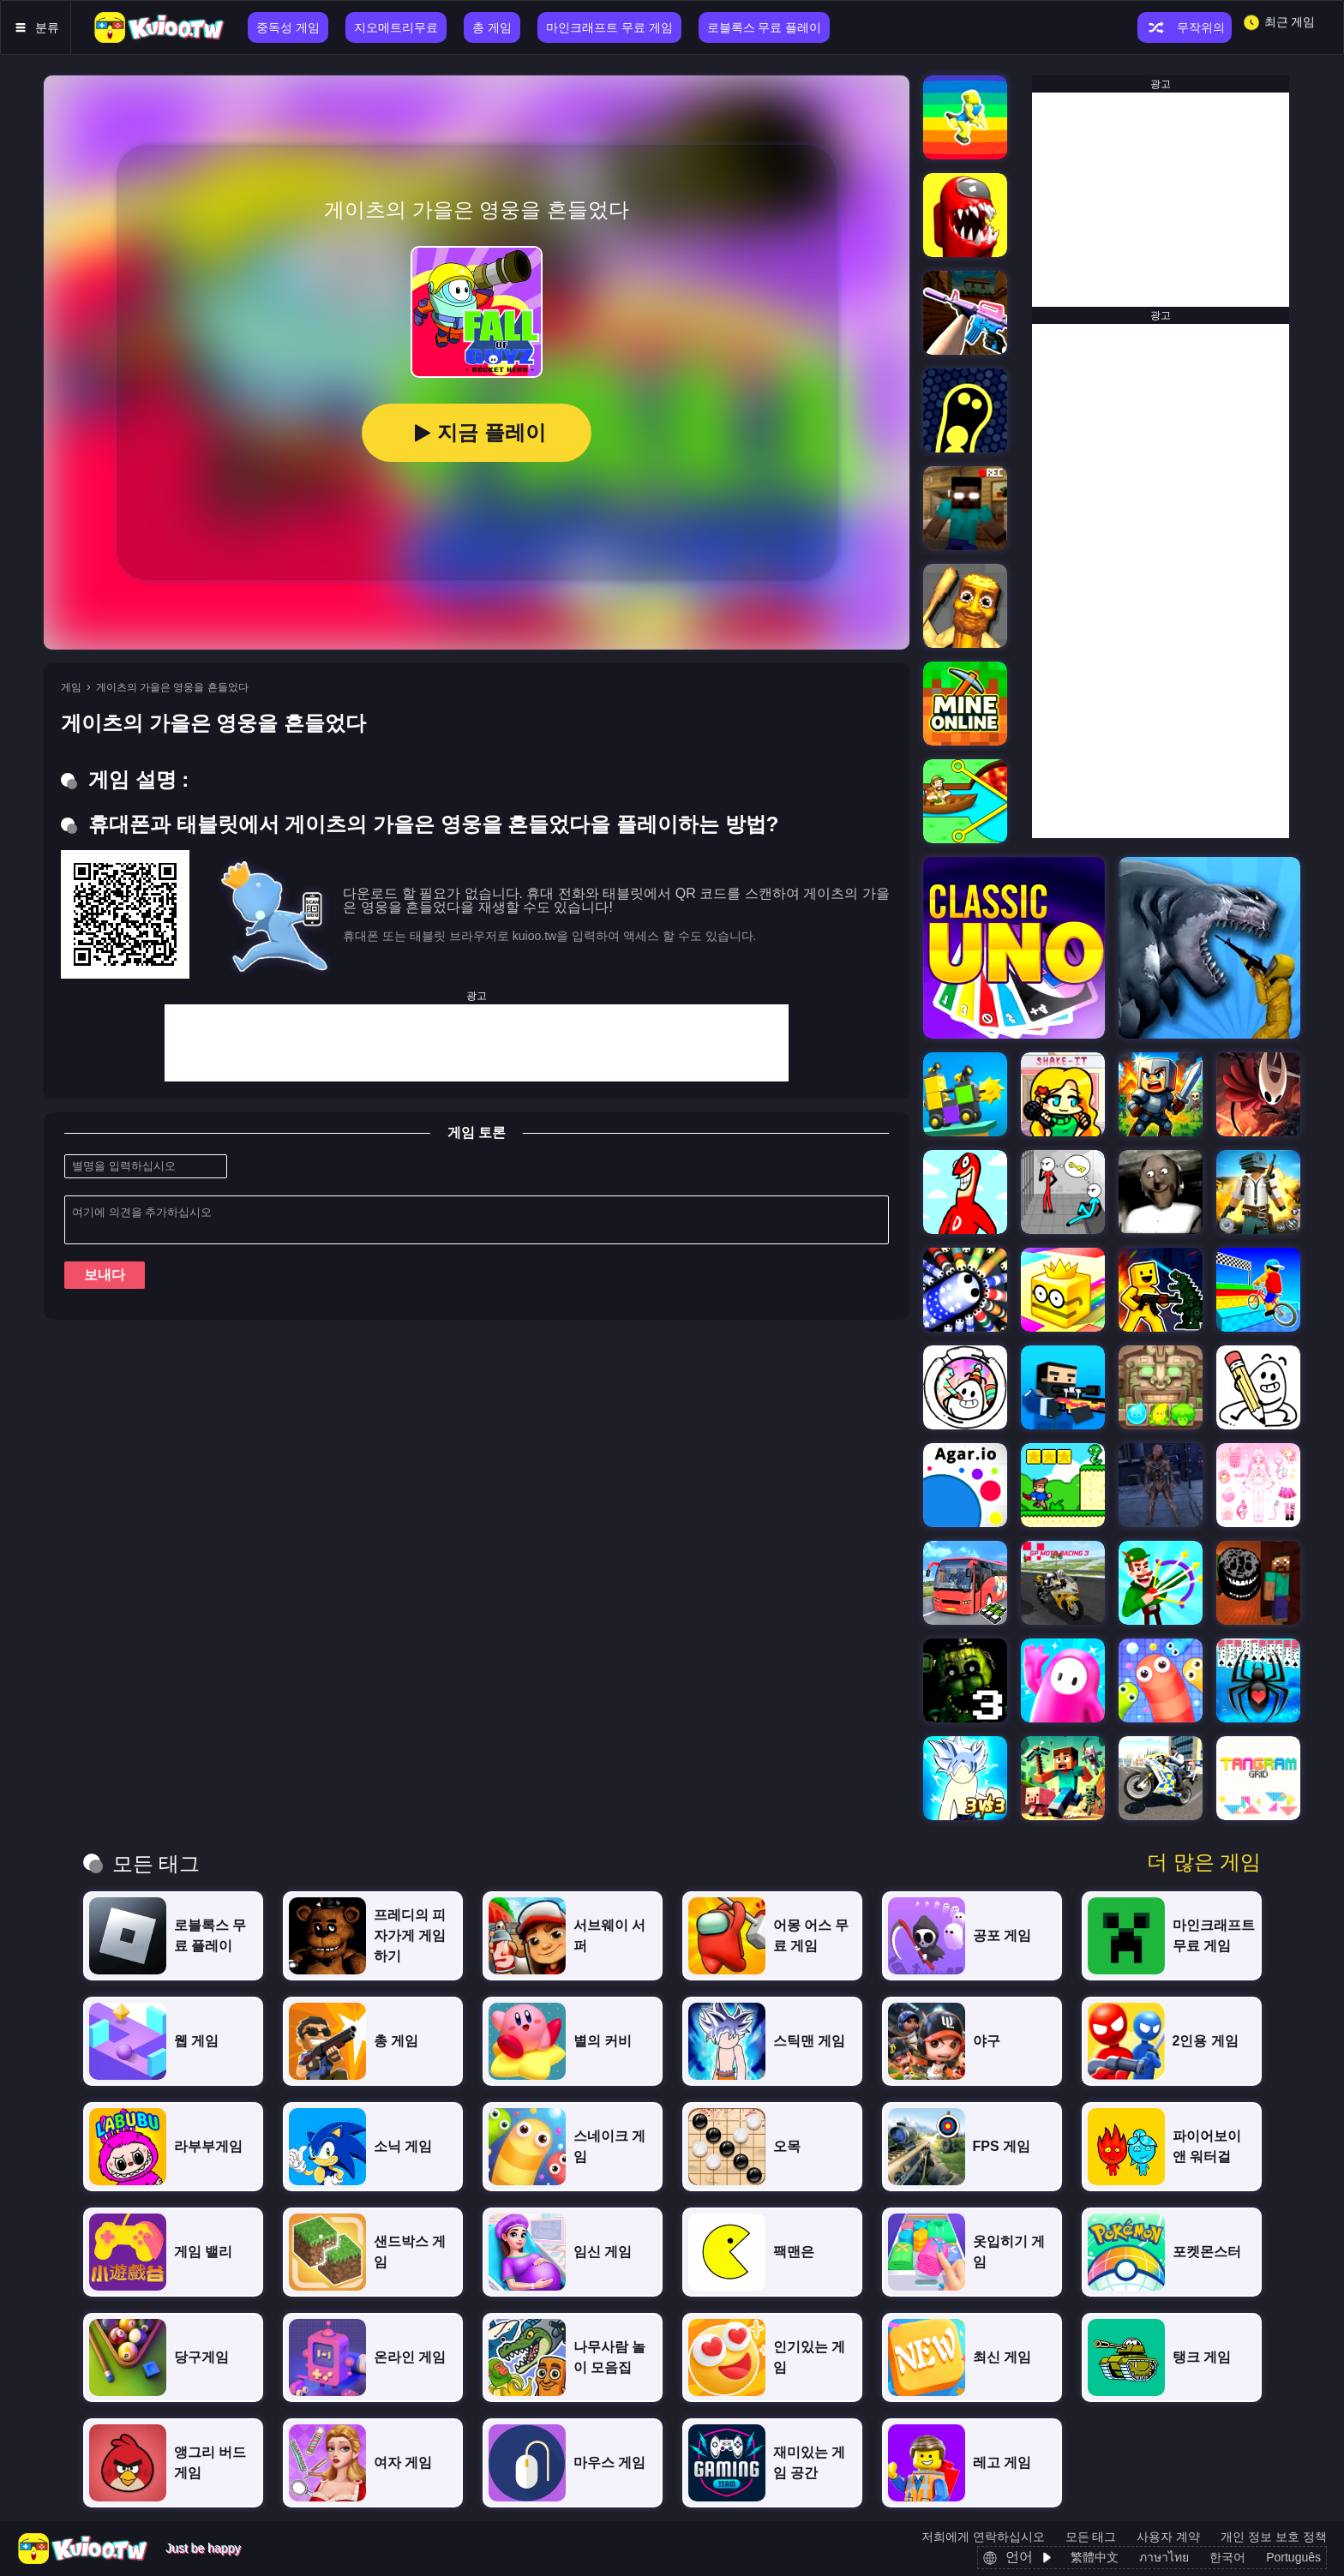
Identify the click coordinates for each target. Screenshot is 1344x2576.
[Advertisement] (477, 1042)
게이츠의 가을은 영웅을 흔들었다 (172, 687)
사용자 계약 (1168, 2536)
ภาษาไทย (1164, 2557)
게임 (71, 687)
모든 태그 (1091, 2536)
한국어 (1227, 2557)
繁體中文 (1095, 2557)
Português (1293, 2557)
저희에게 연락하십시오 (983, 2536)
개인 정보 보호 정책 (1274, 2536)
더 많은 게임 (1204, 1862)
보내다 (104, 1274)
